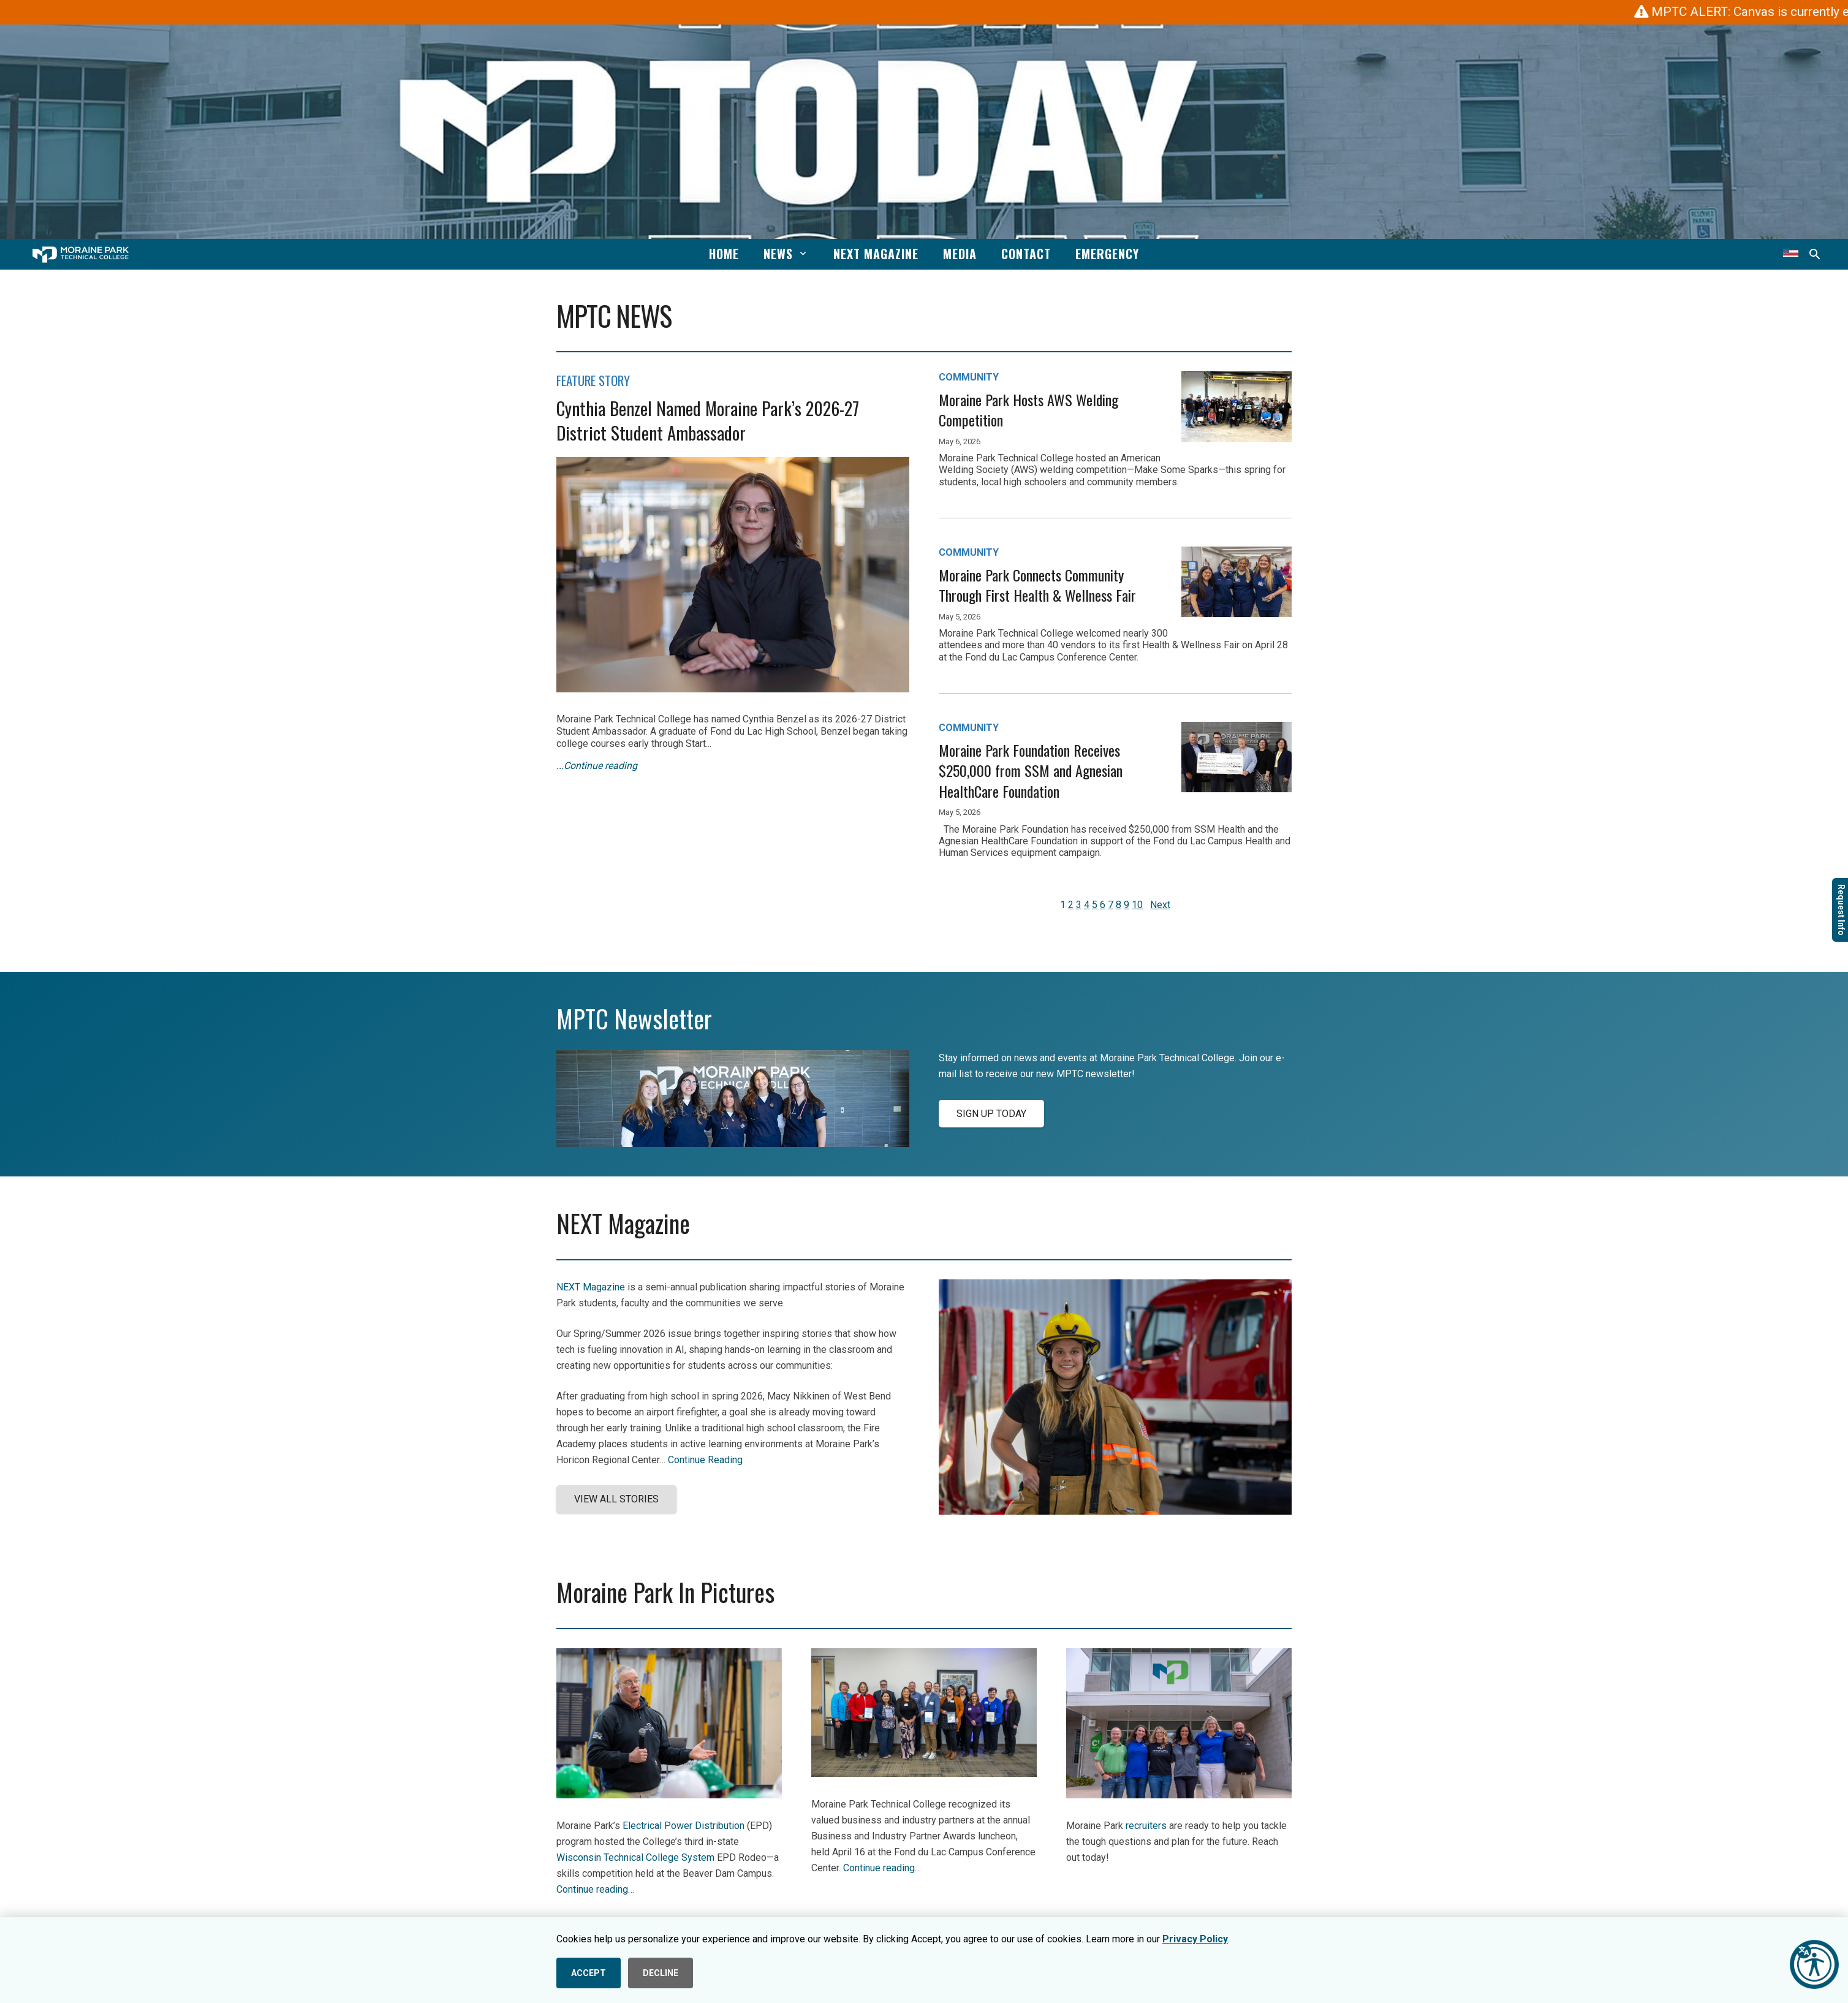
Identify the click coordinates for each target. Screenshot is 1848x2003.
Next (1160, 905)
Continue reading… (595, 1889)
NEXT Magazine (590, 1287)
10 (1137, 905)
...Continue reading (596, 765)
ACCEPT (588, 1973)
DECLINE (660, 1973)
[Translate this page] (1790, 254)
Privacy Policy (1195, 1939)
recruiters (1146, 1825)
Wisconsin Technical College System (635, 1857)
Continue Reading (705, 1460)
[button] (801, 253)
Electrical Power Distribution (683, 1825)
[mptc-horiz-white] (81, 254)
